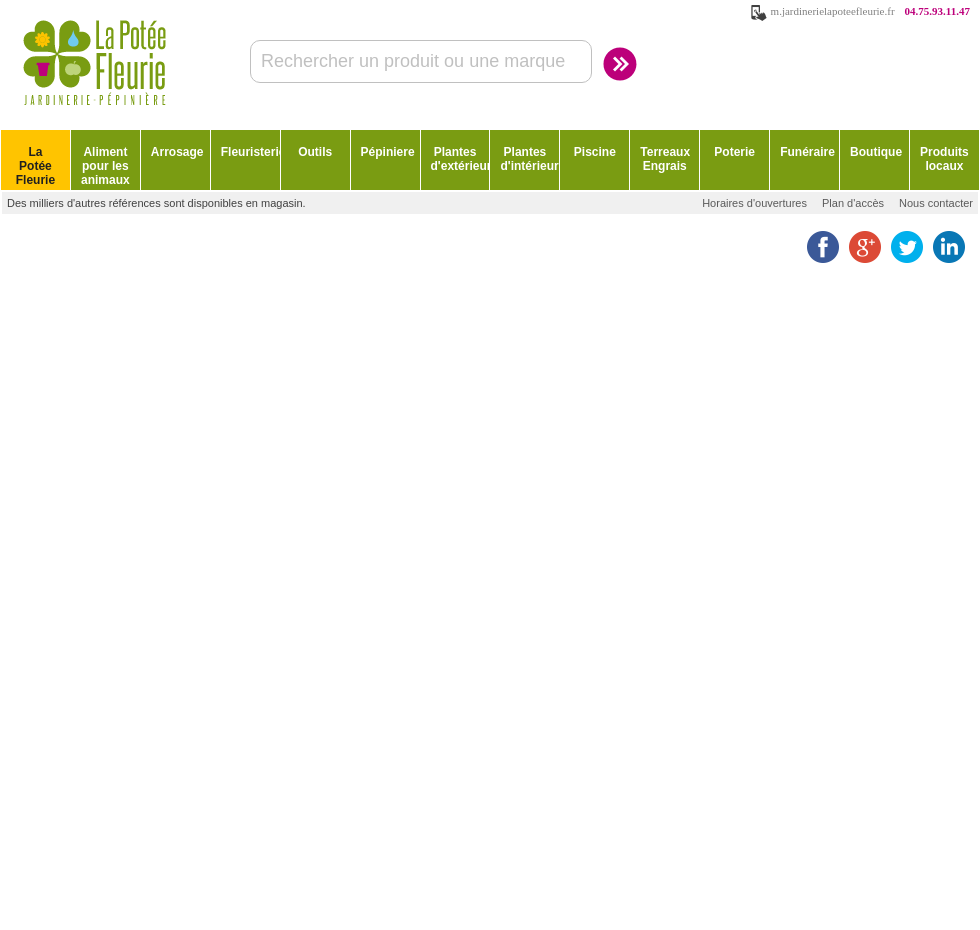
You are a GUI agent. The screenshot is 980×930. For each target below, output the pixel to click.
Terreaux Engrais (665, 159)
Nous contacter (936, 203)
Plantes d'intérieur (529, 159)
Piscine (595, 152)
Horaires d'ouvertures (754, 203)
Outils (315, 152)
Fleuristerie (250, 152)
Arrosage (177, 152)
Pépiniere (388, 152)
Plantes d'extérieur (460, 159)
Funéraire (807, 152)
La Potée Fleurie (35, 166)
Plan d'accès (853, 203)
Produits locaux (944, 159)
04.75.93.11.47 (937, 11)
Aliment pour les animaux (105, 166)
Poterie (734, 152)
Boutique (876, 152)
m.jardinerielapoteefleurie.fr (833, 11)
